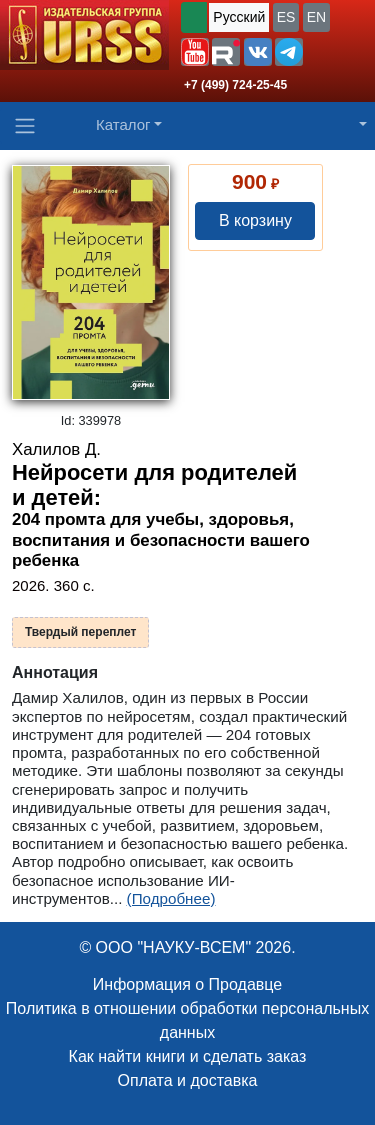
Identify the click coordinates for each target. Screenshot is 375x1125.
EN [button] (316, 17)
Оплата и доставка (188, 1080)
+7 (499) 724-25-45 (235, 85)
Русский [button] (239, 17)
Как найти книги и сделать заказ (188, 1056)
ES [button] (286, 17)
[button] (195, 52)
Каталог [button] (123, 124)
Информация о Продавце (187, 984)
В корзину (255, 220)
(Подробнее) (171, 898)
